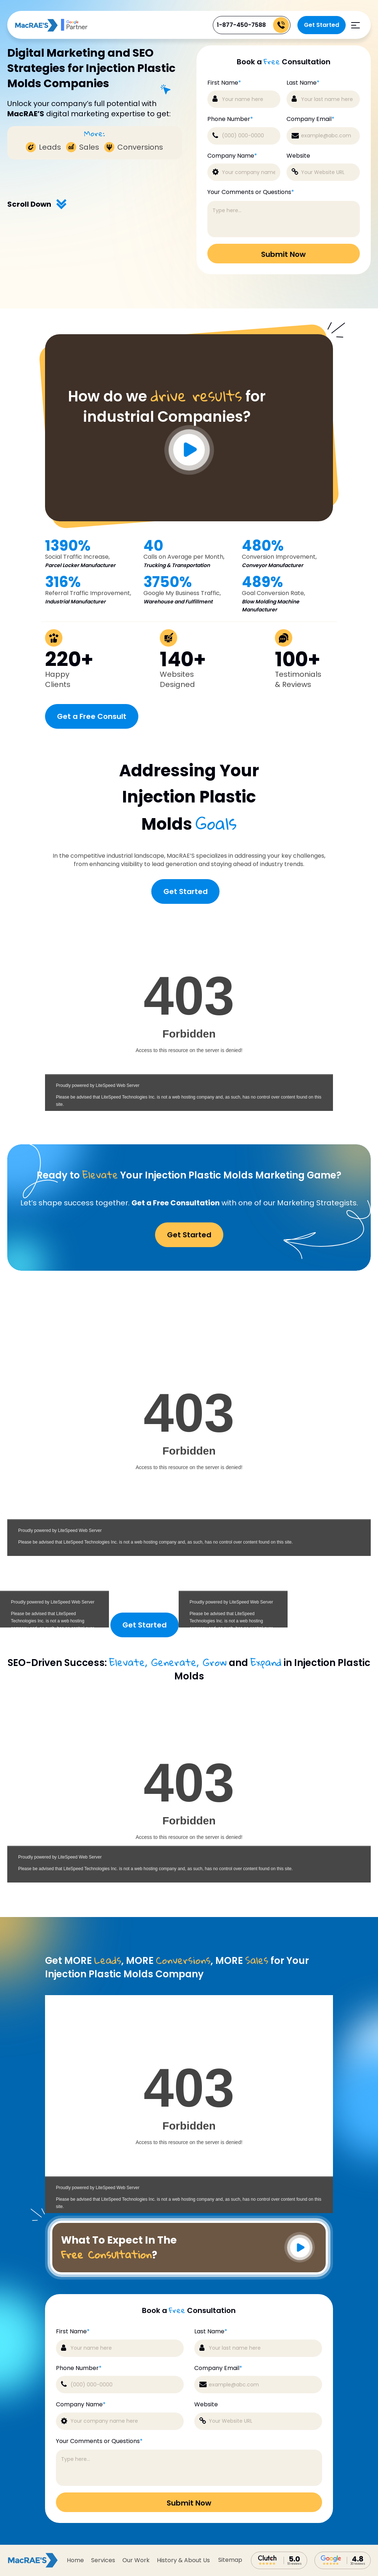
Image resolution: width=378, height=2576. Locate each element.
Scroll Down (36, 204)
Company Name (232, 156)
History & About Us (183, 2560)
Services (103, 2560)
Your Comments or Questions (250, 192)
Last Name (303, 83)
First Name (224, 83)
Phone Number (230, 119)
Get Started (321, 25)
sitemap (230, 2560)
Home (75, 2560)
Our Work (136, 2560)
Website (298, 156)
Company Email (310, 119)
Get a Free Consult (91, 716)
